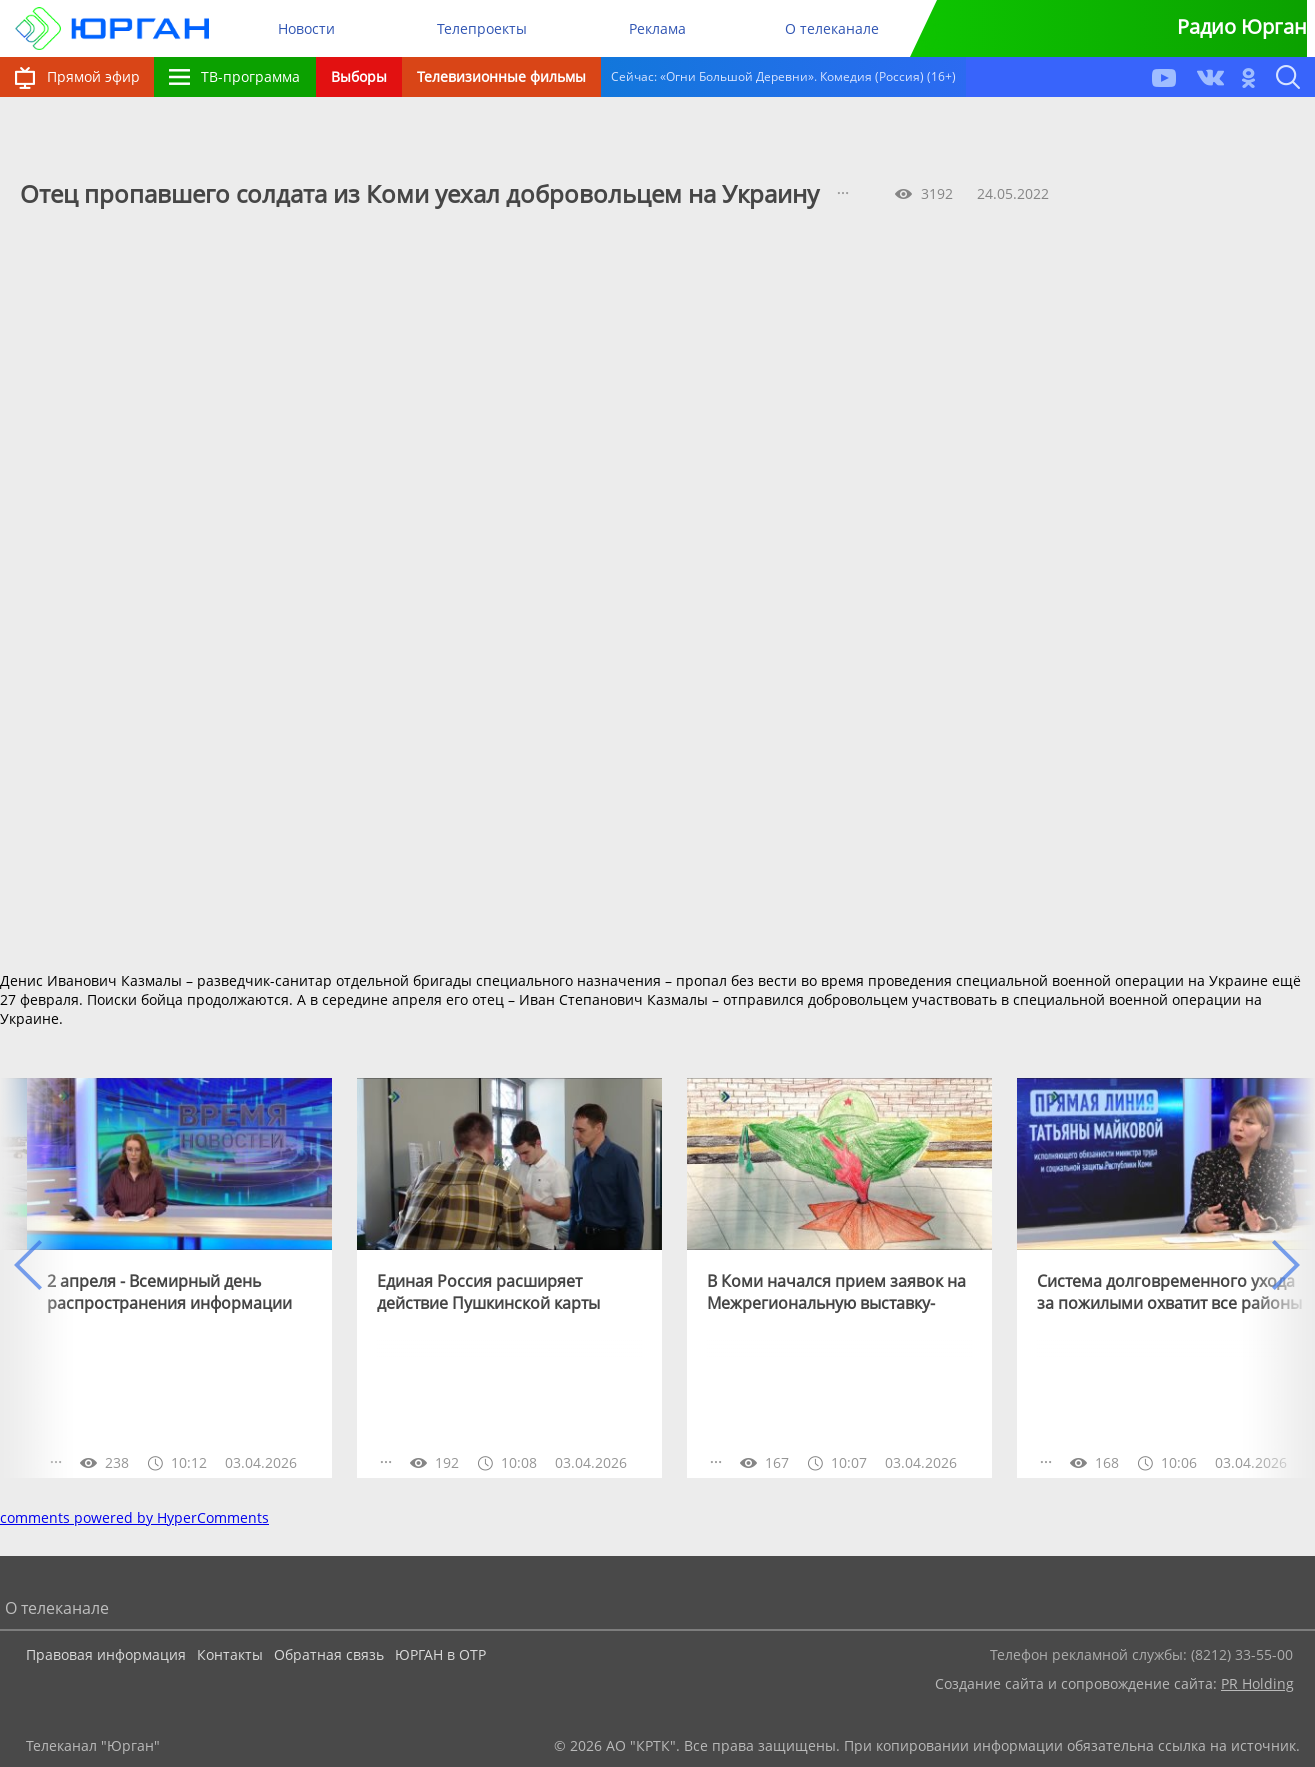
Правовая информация (106, 1654)
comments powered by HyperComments (134, 1517)
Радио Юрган (1242, 26)
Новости (306, 28)
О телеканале (832, 28)
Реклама (657, 28)
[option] (179, 1278)
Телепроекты (482, 28)
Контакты (230, 1654)
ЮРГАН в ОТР (440, 1654)
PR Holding (1257, 1683)
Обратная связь (329, 1654)
